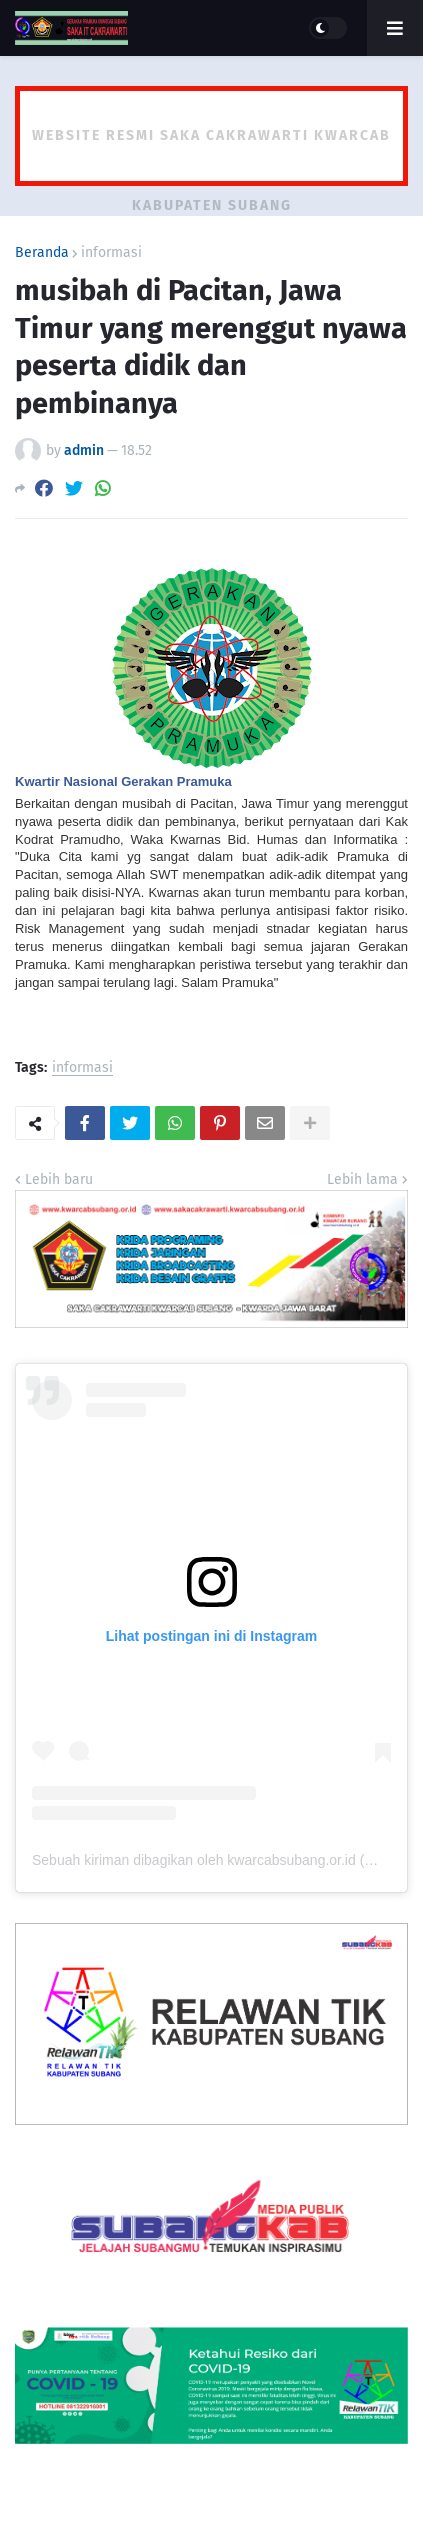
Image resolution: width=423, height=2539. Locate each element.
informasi (111, 253)
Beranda (42, 253)
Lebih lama (362, 1179)
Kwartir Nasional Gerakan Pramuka (123, 781)
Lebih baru (59, 1179)
